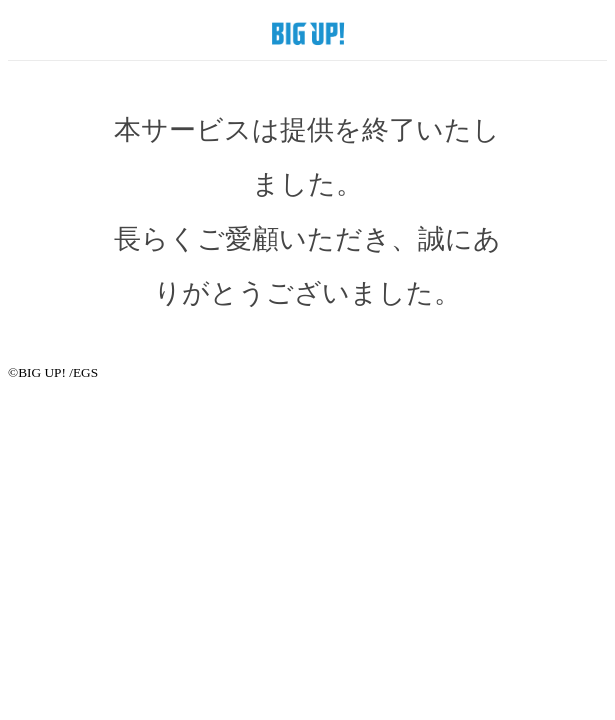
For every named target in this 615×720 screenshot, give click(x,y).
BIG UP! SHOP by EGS (308, 33)
